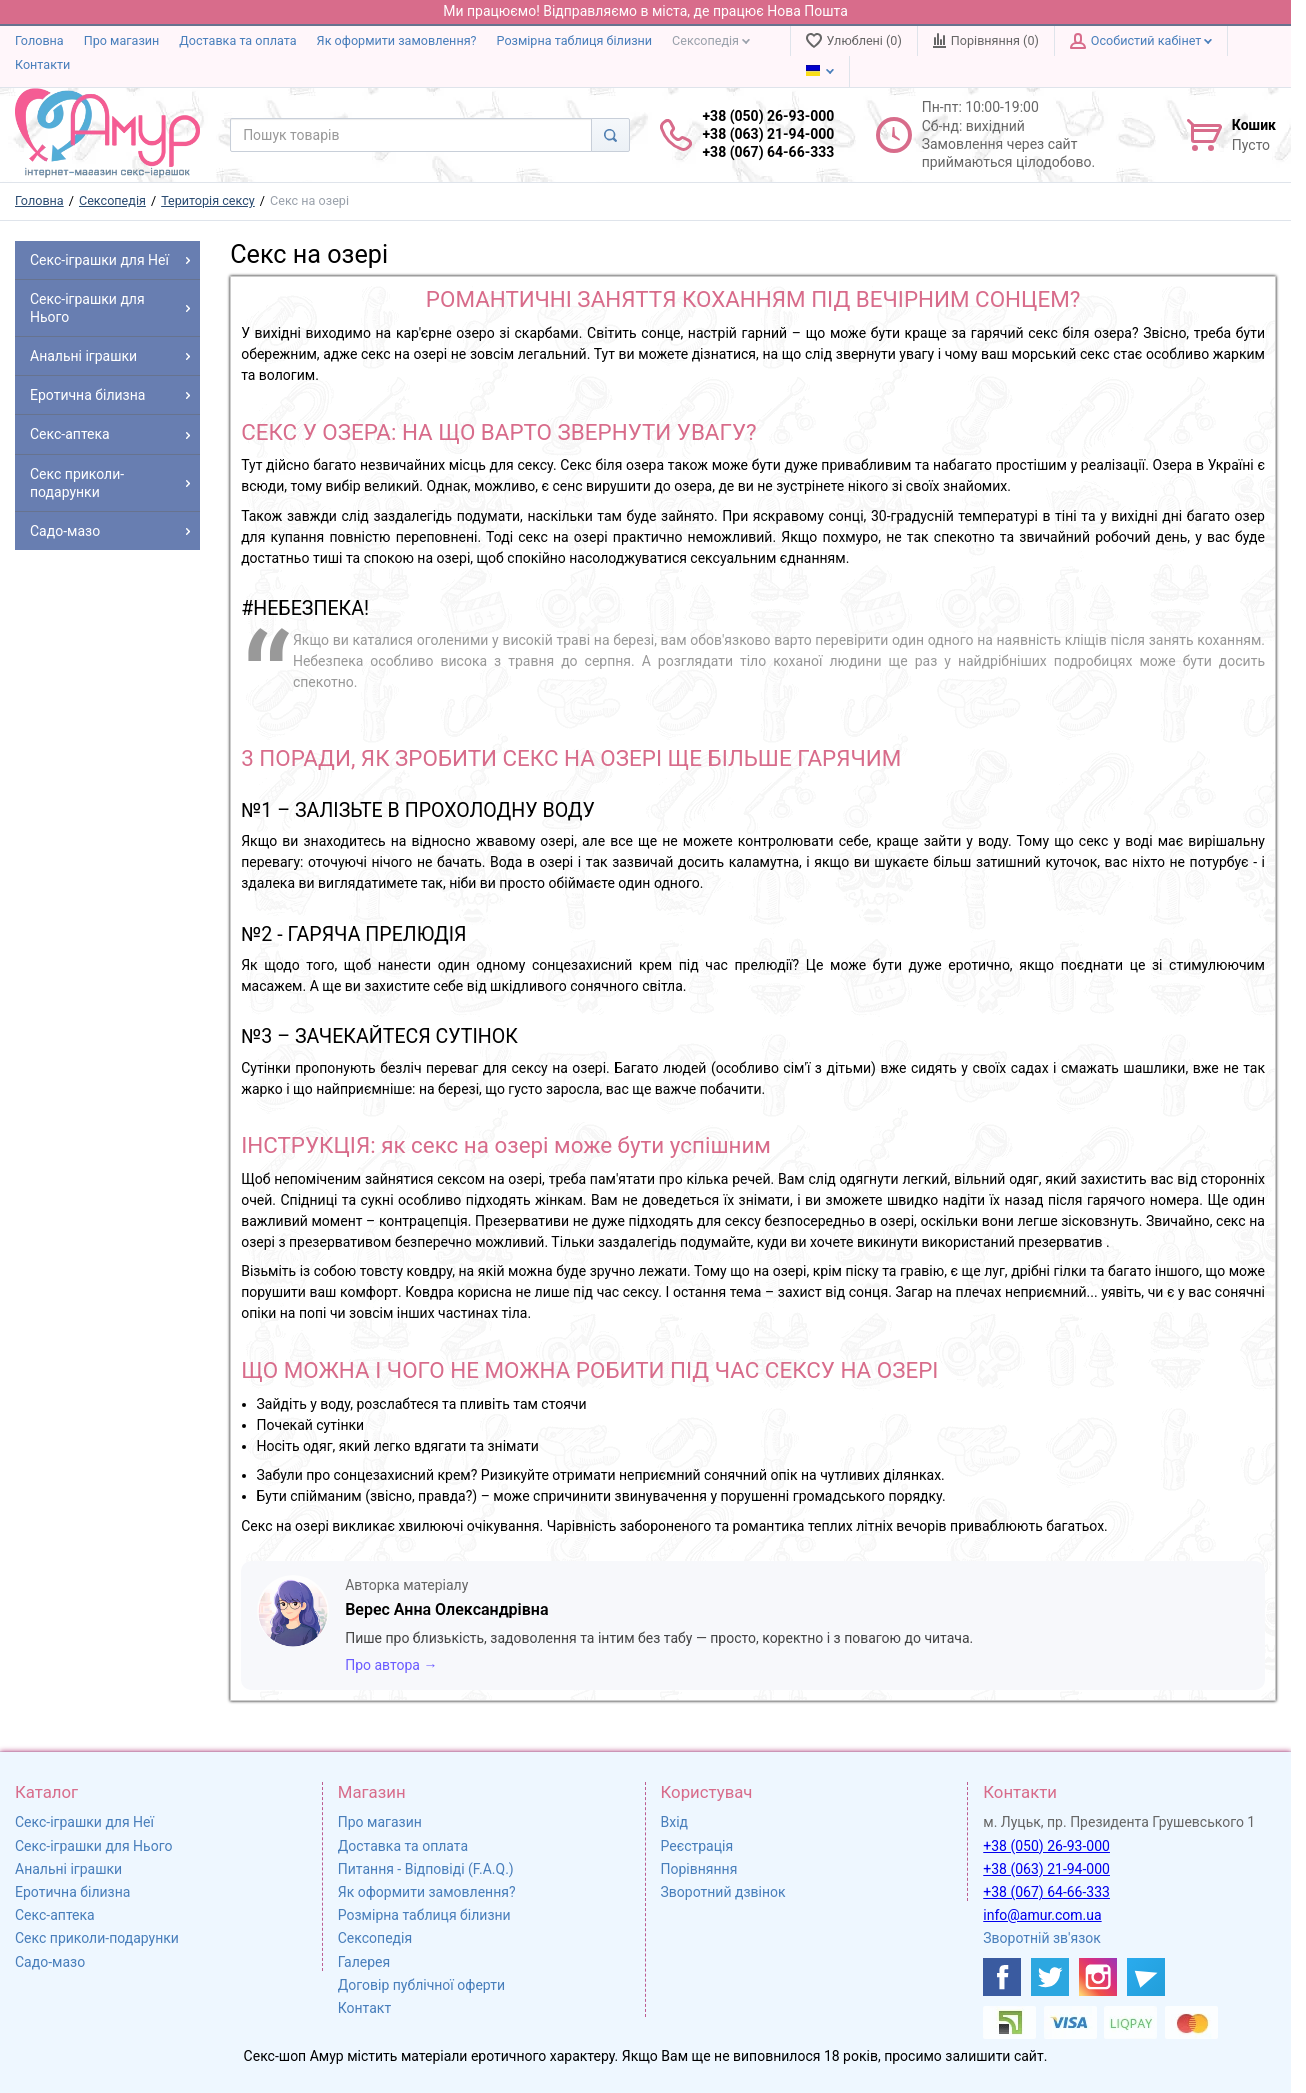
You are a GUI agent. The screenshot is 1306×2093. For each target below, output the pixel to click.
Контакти (42, 64)
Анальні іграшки (68, 1869)
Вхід (675, 1822)
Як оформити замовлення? (397, 40)
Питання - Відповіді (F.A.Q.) (426, 1869)
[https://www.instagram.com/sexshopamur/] (1098, 1977)
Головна (39, 40)
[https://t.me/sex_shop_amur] (1146, 1977)
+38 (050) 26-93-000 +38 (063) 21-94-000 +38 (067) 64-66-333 (768, 134)
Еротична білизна (72, 1892)
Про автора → (391, 1665)
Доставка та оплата (237, 40)
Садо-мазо (50, 1962)
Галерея (364, 1962)
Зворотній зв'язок (1042, 1938)
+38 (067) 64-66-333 (1046, 1892)
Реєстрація (697, 1846)
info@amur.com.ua (1042, 1915)
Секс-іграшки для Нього (93, 1846)
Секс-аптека (55, 1915)
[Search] (610, 135)
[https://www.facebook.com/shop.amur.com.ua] (1002, 1977)
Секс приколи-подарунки (97, 1938)
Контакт (364, 2008)
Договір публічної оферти (421, 1985)
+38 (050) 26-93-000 (1046, 1846)
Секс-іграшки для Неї (84, 1822)
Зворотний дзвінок (723, 1892)
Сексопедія (711, 40)
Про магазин (122, 40)
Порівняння (699, 1869)
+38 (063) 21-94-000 (1046, 1869)
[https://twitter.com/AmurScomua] (1050, 1977)
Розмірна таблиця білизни (575, 40)
